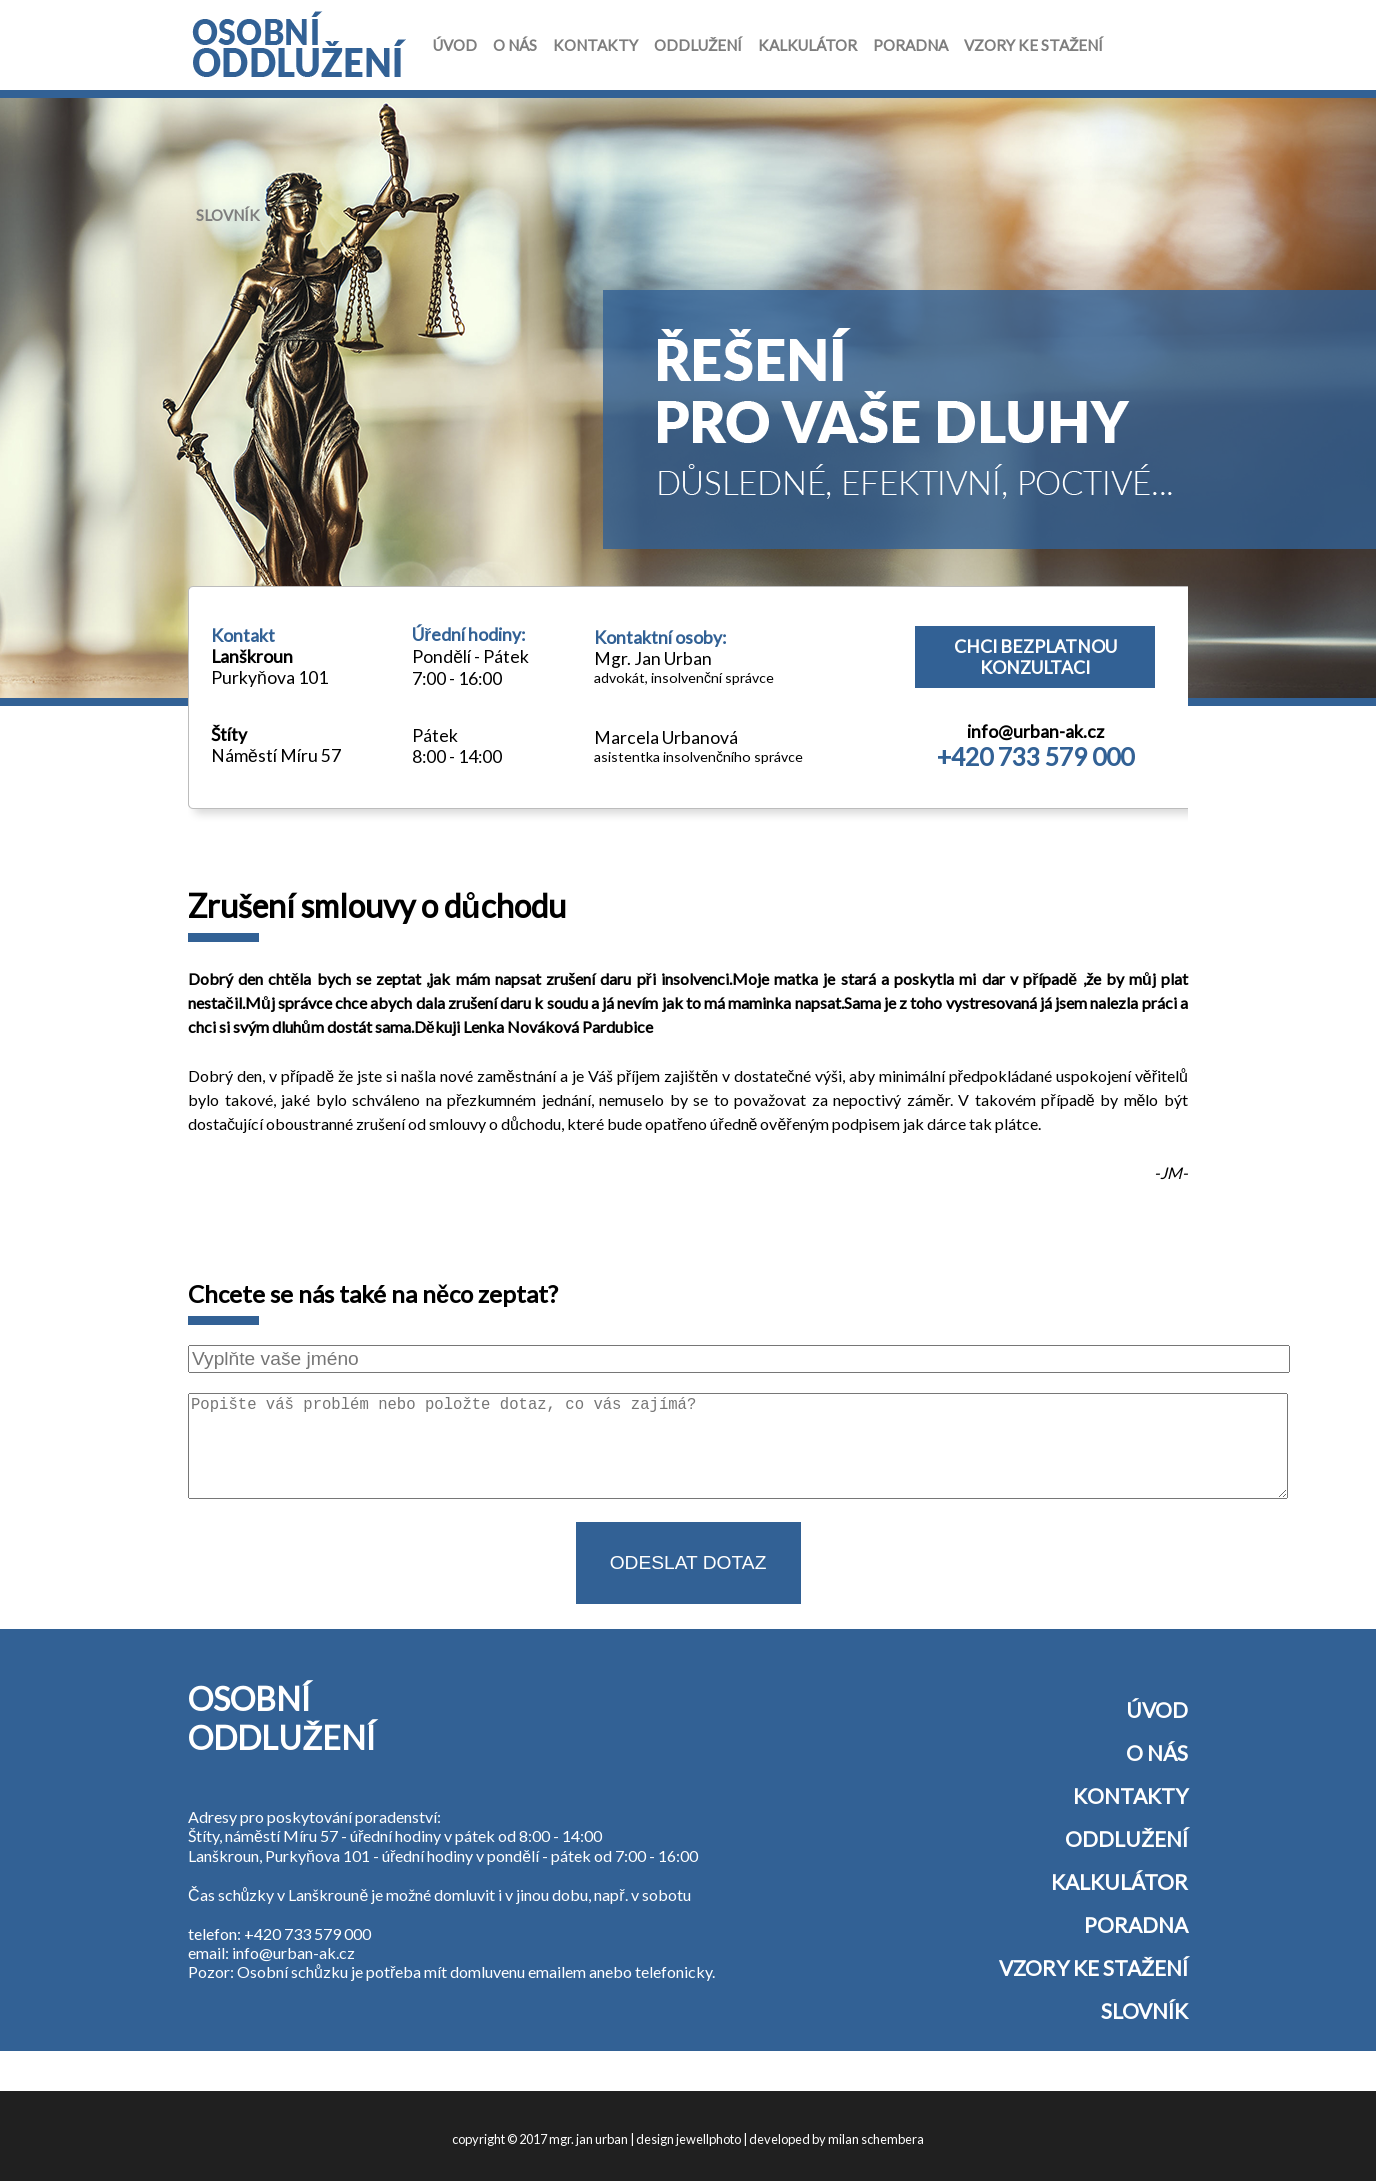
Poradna (910, 45)
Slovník (228, 215)
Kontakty (595, 45)
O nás (515, 45)
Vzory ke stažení (1033, 45)
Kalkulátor (807, 45)
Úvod (455, 45)
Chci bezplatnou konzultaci (1035, 657)
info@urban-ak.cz (1035, 731)
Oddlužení (698, 45)
